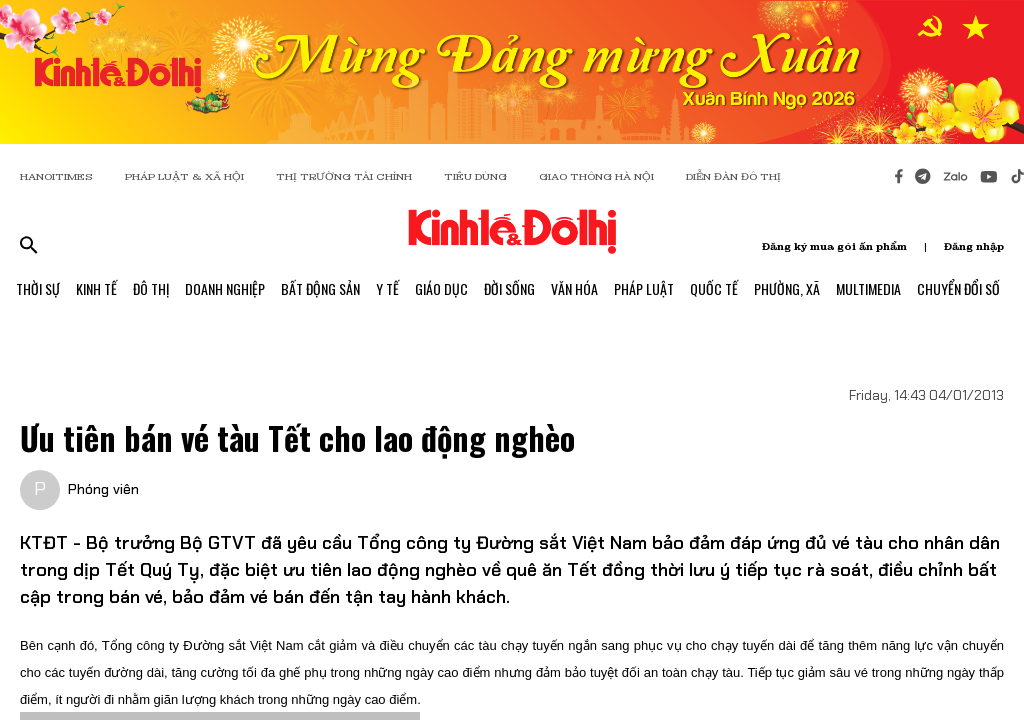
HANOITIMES (56, 176)
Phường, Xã (787, 288)
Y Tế (387, 288)
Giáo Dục (441, 288)
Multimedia (868, 288)
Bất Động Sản (320, 288)
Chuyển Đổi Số (958, 288)
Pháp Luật (644, 288)
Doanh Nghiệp (225, 288)
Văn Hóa (574, 288)
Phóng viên (103, 489)
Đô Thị (151, 288)
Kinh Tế (96, 288)
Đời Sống (509, 288)
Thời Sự (38, 288)
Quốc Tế (714, 288)
